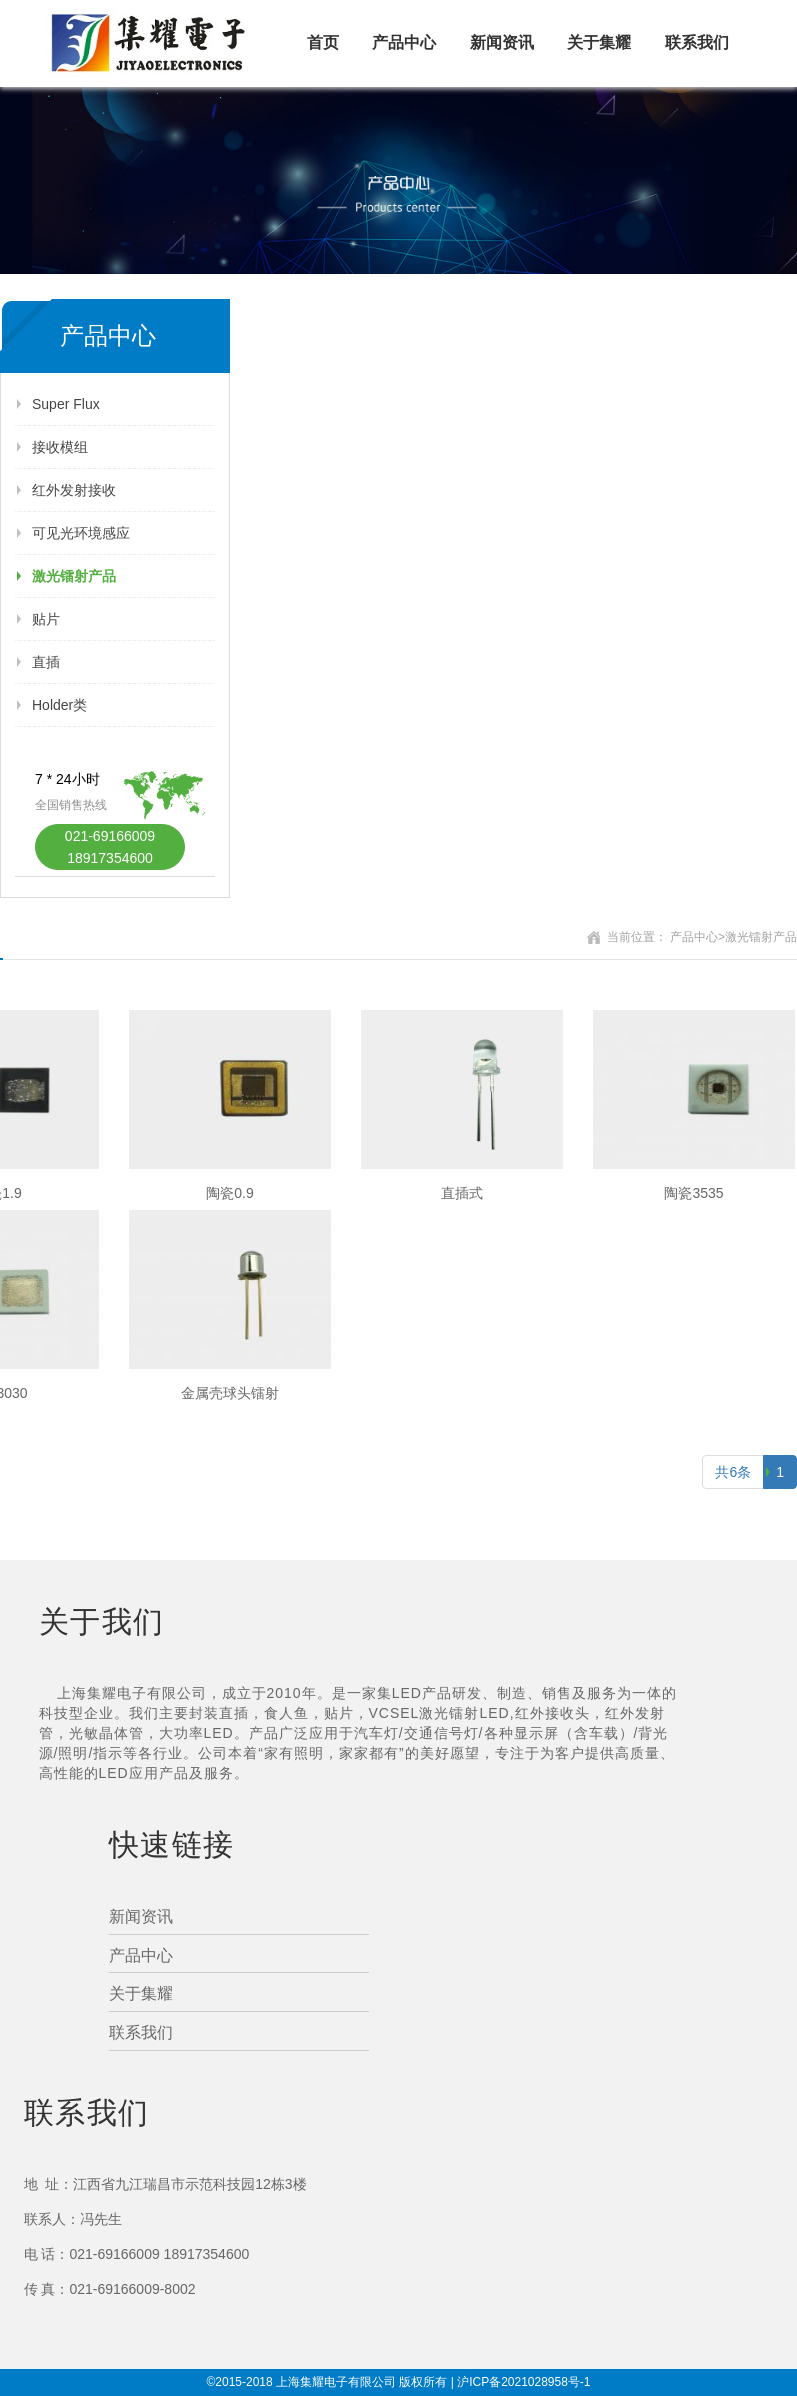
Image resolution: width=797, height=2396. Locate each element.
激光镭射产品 (74, 576)
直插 (46, 662)
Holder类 (59, 705)
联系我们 (697, 42)
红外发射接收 (74, 490)
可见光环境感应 (81, 533)
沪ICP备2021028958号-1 (523, 2382)
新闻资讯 (502, 42)
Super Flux (66, 404)
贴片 (46, 619)
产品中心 (404, 42)
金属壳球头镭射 (230, 1393)
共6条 (733, 1472)
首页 (323, 42)
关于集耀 (599, 42)
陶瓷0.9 (229, 1193)
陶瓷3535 (693, 1193)
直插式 (462, 1193)
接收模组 (60, 447)
